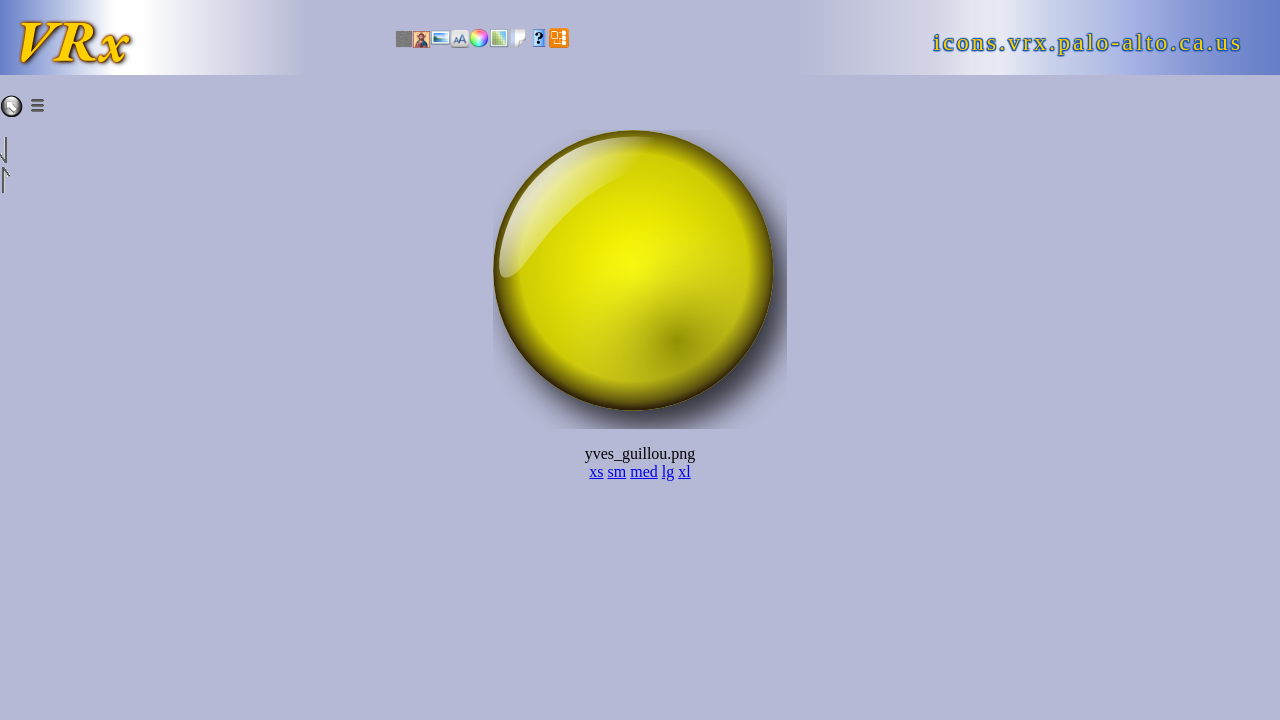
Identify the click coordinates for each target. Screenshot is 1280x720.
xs (596, 471)
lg (668, 471)
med (644, 471)
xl (684, 471)
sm (617, 471)
